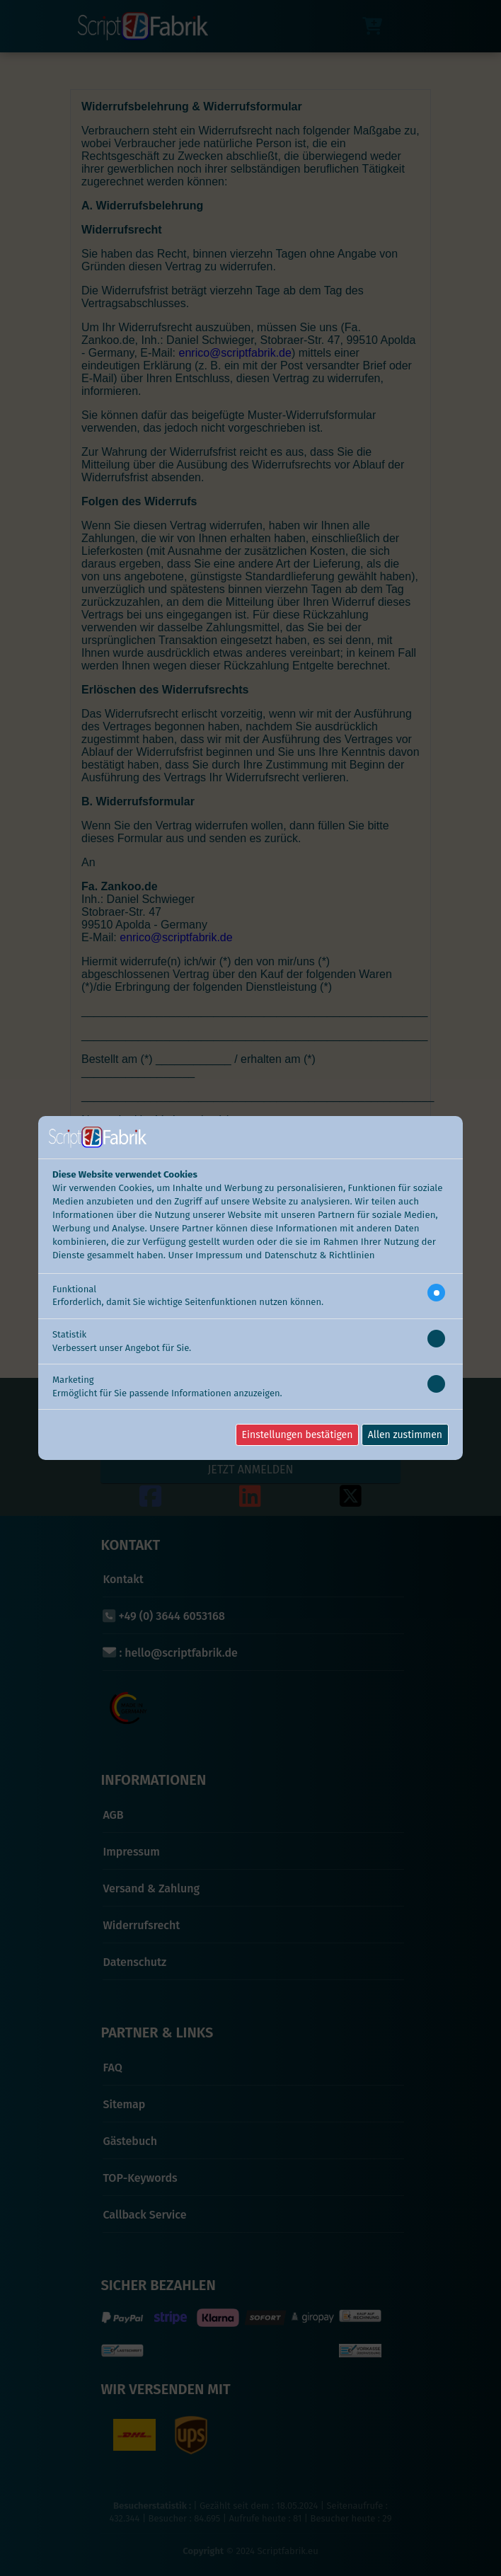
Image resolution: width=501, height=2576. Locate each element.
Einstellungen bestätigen (297, 1435)
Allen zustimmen (405, 1435)
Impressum (219, 1255)
